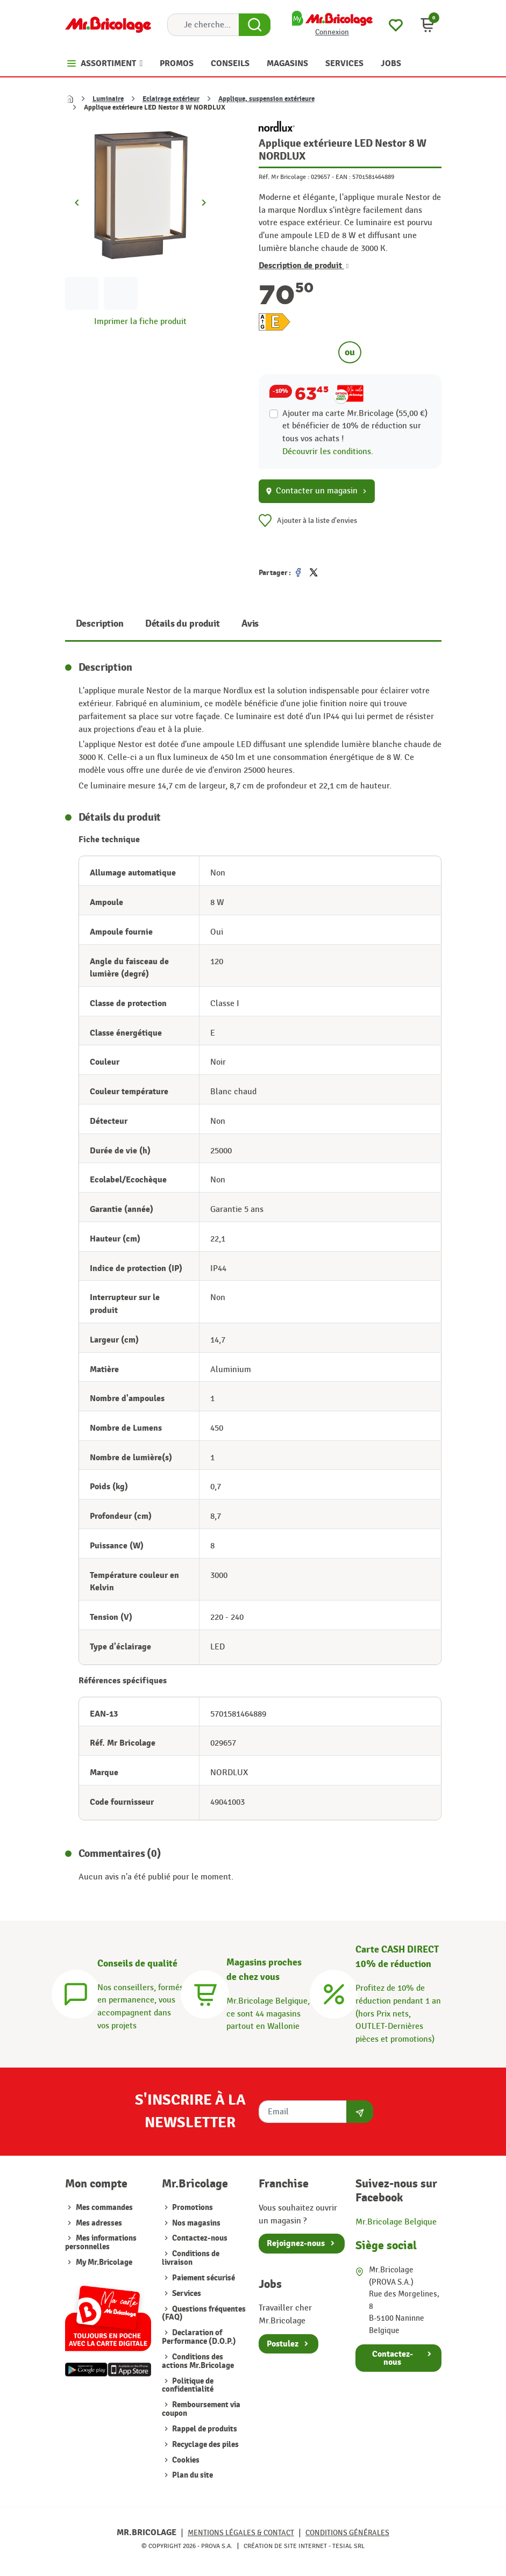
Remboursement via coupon (201, 2409)
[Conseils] (75, 1992)
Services (185, 2293)
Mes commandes (104, 2207)
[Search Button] (254, 24)
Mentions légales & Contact (241, 2532)
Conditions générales (347, 2532)
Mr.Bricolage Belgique (396, 2222)
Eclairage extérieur (170, 99)
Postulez (282, 2343)
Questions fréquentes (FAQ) (204, 2313)
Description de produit (304, 265)
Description (100, 624)
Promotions (191, 2207)
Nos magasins (195, 2223)
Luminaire (108, 99)
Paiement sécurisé (202, 2278)
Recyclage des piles (204, 2444)
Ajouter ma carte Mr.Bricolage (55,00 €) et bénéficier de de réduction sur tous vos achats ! (354, 425)
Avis (250, 624)
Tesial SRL (348, 2546)
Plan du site (191, 2475)
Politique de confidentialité (187, 2385)
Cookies (184, 2460)
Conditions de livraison (190, 2258)
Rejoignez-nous (296, 2243)
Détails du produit (182, 624)
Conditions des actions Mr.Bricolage (198, 2361)
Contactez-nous (198, 2238)
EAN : (343, 177)
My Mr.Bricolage (104, 2262)
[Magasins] (204, 1992)
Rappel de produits (203, 2429)
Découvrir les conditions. (327, 451)
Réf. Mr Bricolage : (284, 177)
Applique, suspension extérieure (266, 99)
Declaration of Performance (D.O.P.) (199, 2337)
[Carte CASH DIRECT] (333, 1992)
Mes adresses (99, 2223)
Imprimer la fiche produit (140, 321)
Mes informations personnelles (101, 2242)
